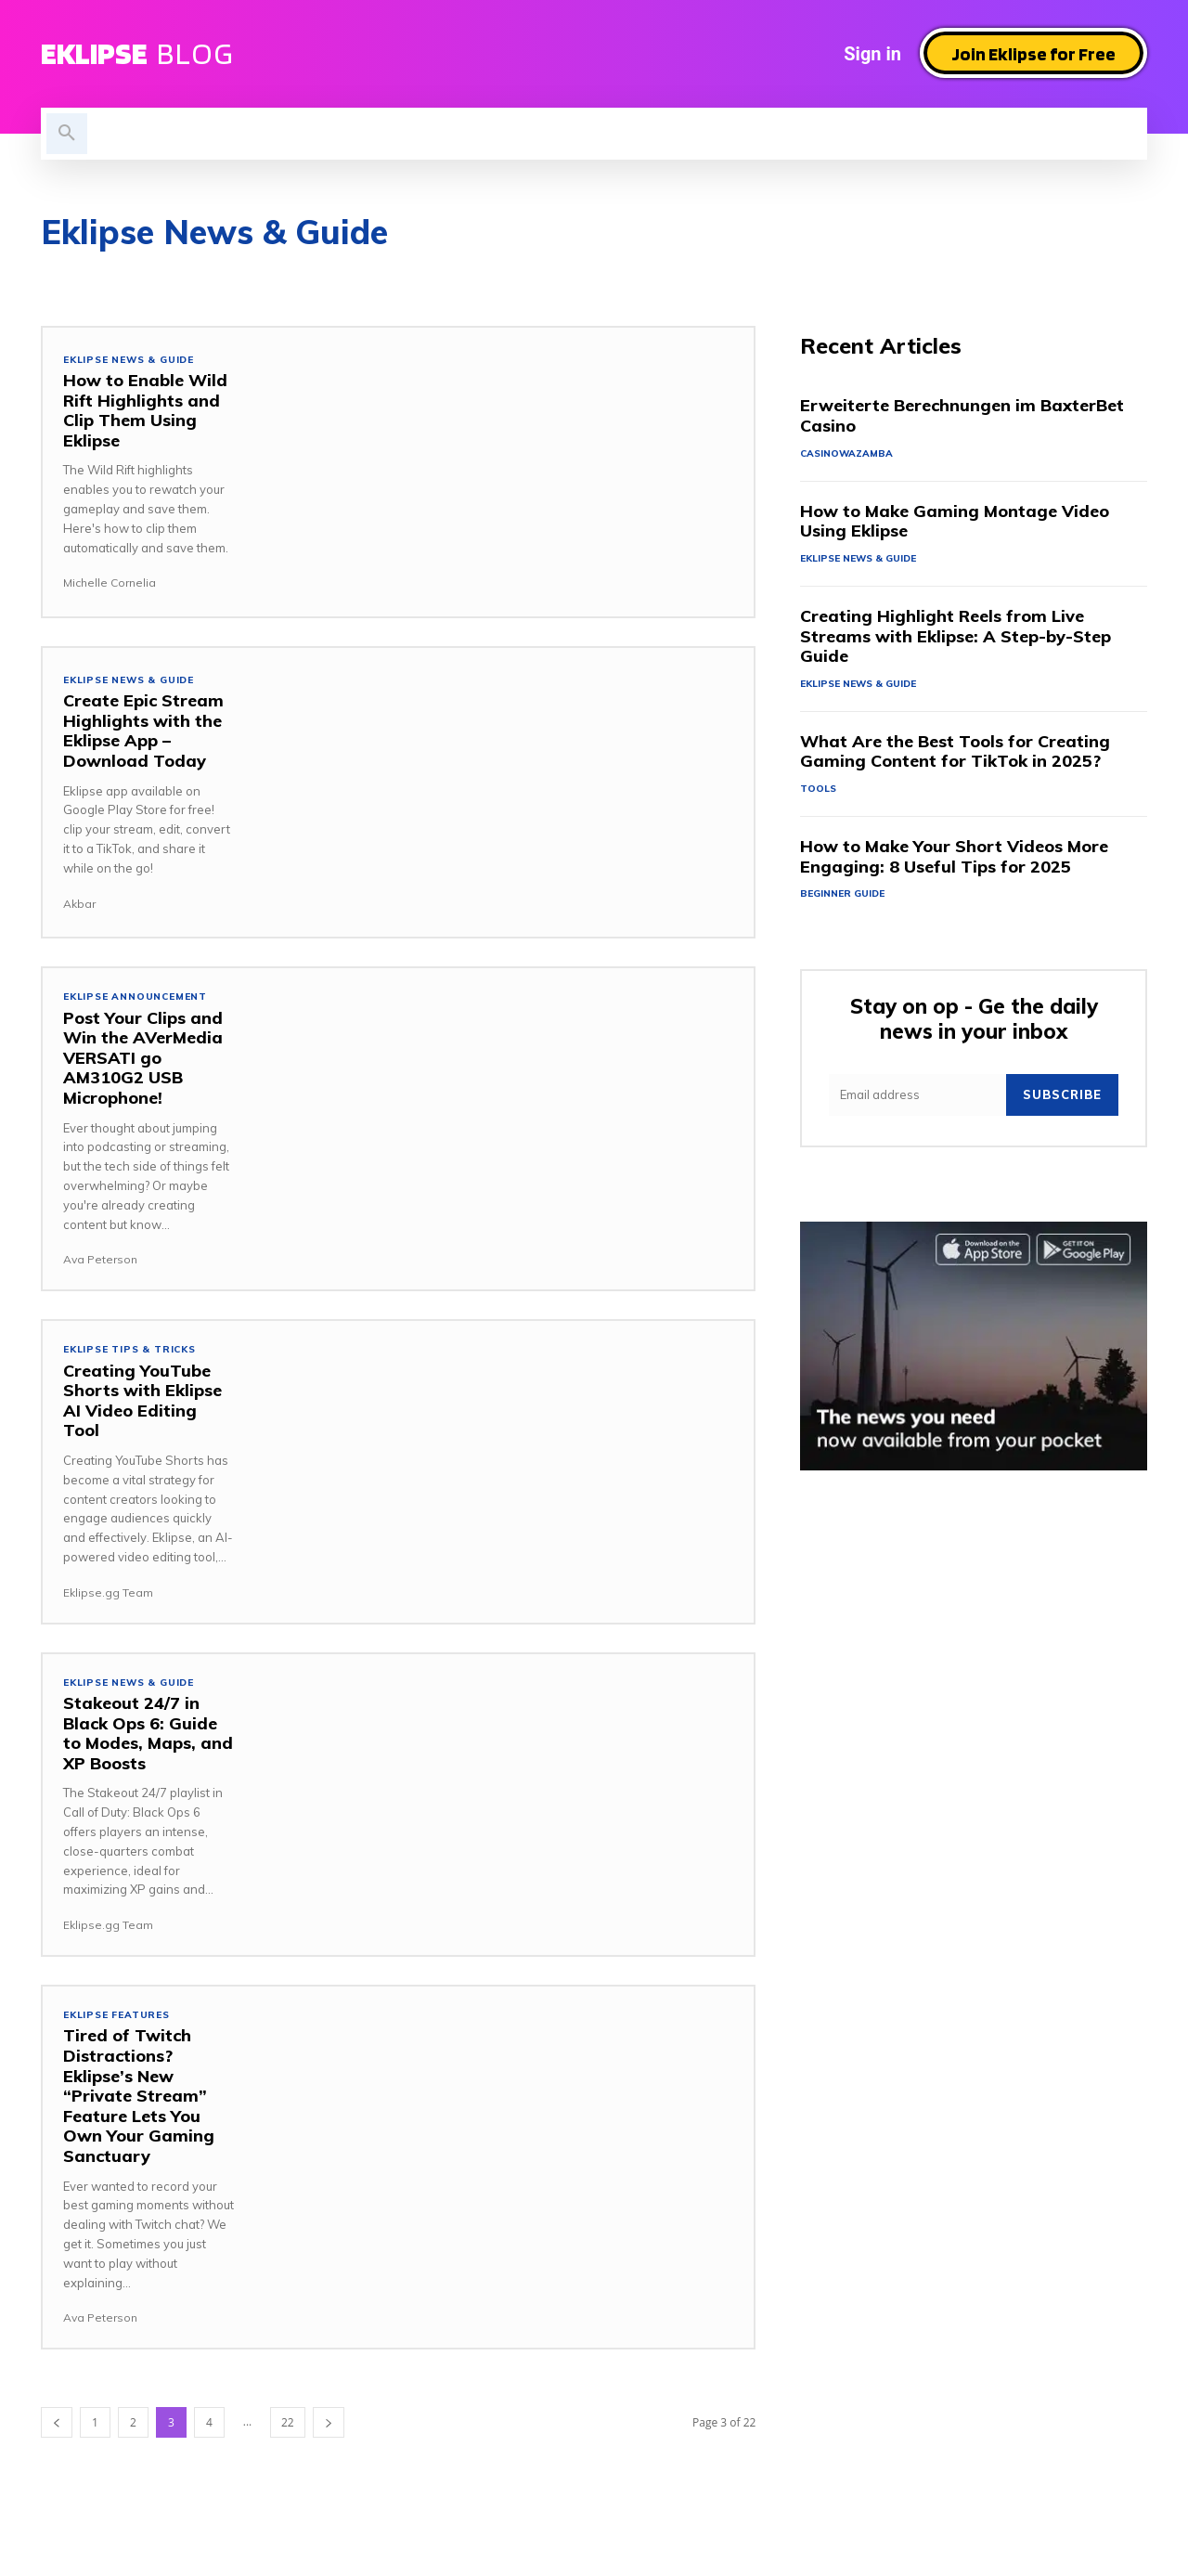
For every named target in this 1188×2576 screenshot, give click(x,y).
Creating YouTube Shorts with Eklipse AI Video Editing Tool (142, 1403)
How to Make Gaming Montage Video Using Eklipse (954, 523)
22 (287, 2429)
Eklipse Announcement (139, 997)
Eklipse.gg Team (108, 1595)
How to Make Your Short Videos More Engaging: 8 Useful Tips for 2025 (954, 861)
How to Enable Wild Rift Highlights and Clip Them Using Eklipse (145, 411)
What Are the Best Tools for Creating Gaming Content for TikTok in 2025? (955, 755)
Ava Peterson (100, 1261)
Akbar (79, 904)
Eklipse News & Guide (133, 360)
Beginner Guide (845, 899)
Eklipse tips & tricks (134, 1352)
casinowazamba (848, 454)
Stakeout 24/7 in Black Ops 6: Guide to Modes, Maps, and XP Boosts (148, 1738)
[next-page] (328, 2429)
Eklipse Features (120, 2020)
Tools (819, 792)
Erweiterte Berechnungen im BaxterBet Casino (962, 417)
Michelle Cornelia (109, 583)
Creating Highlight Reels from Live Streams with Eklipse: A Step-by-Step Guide (955, 638)
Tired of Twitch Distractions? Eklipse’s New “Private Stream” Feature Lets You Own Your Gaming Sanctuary (138, 2102)
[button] (66, 133)
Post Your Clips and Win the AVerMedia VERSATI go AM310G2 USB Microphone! (143, 1058)
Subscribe (1062, 1101)
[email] (917, 1102)
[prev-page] (56, 2429)
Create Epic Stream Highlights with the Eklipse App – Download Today (143, 731)
